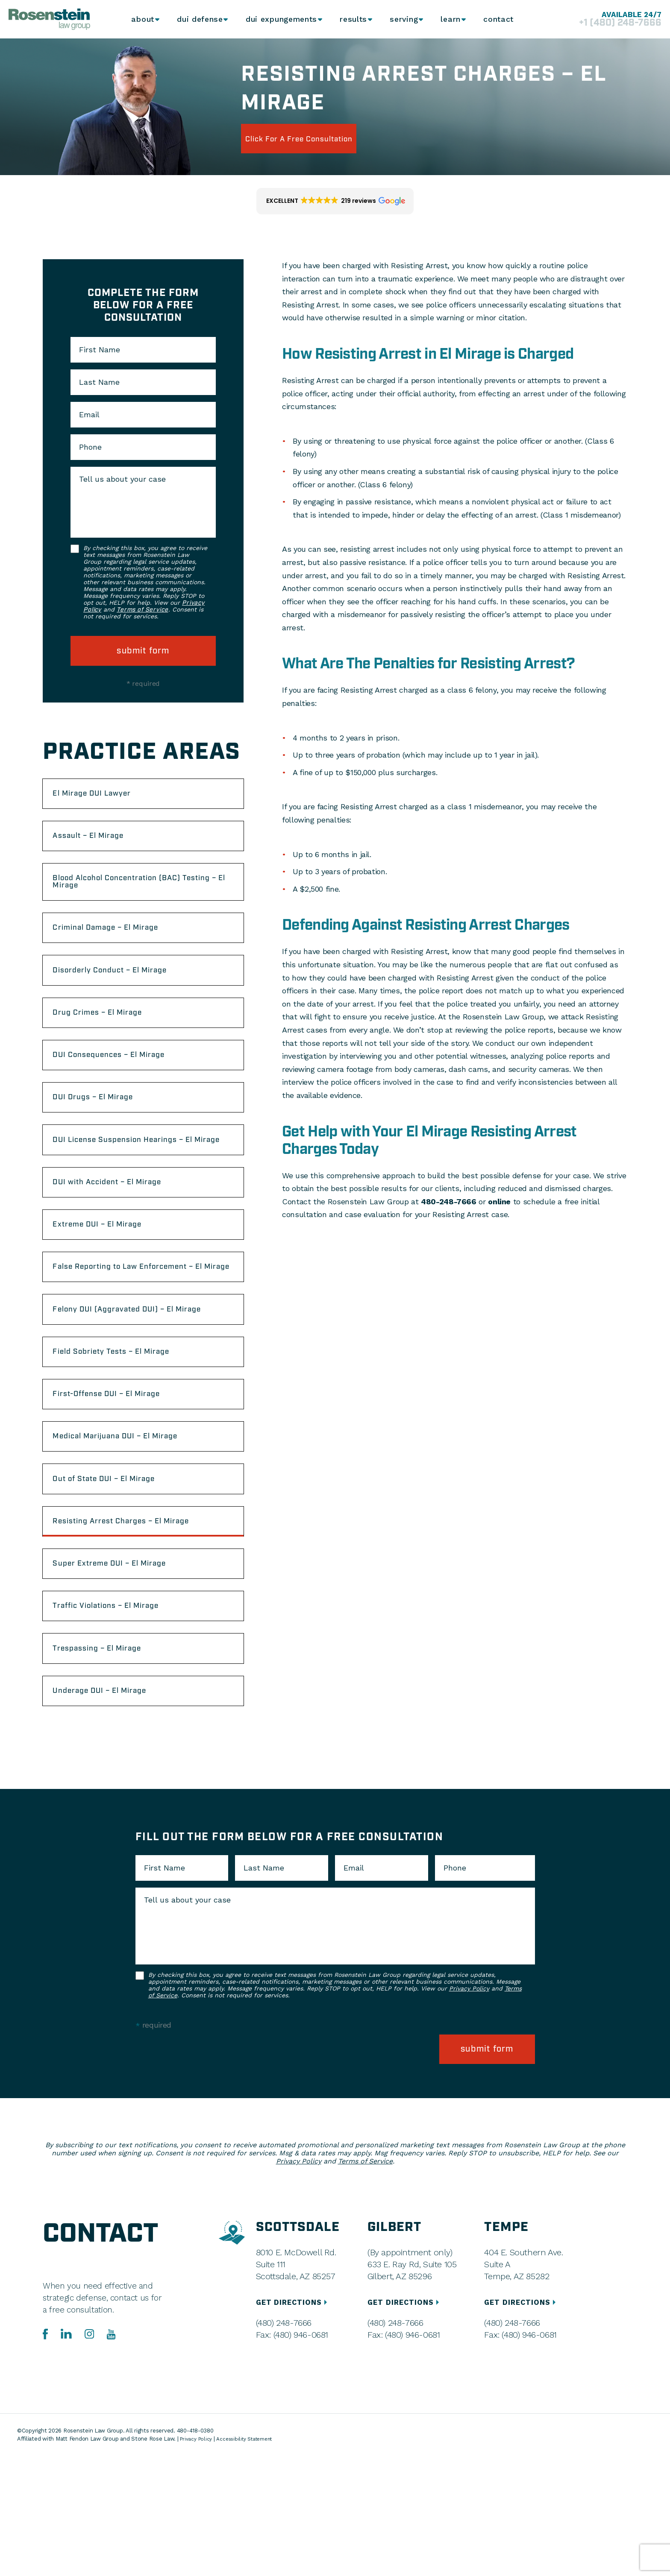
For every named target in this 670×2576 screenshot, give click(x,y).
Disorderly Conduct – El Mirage (125, 992)
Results (350, 19)
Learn (451, 19)
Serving (402, 19)
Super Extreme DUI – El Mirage (125, 1675)
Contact (501, 19)
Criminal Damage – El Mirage (120, 945)
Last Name (99, 382)
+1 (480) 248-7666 (609, 23)
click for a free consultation (319, 138)
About (140, 19)
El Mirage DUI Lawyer (104, 796)
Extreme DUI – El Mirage (111, 1282)
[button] (335, 201)
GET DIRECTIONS (295, 2422)
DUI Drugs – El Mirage (105, 1133)
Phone (90, 447)
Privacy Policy (469, 2116)
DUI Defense (198, 19)
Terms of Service (142, 610)
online (499, 1201)
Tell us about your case (122, 479)
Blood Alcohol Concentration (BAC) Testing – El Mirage (133, 894)
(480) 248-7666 (283, 2443)
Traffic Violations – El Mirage (121, 1722)
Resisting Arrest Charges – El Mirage (138, 1628)
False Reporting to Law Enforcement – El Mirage (141, 1334)
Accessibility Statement (251, 2559)
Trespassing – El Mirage (110, 1769)
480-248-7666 (448, 1201)
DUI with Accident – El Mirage (122, 1235)
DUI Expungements (278, 19)
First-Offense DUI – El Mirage (121, 1487)
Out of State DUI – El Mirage (118, 1581)
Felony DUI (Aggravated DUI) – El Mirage (129, 1389)
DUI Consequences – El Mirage (124, 1086)
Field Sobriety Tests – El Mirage (127, 1440)
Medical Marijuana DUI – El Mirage (133, 1534)
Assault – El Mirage (100, 843)
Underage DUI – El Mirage (114, 1816)
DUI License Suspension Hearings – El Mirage (140, 1184)
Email (89, 415)
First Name (99, 350)
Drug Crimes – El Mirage (111, 1039)
